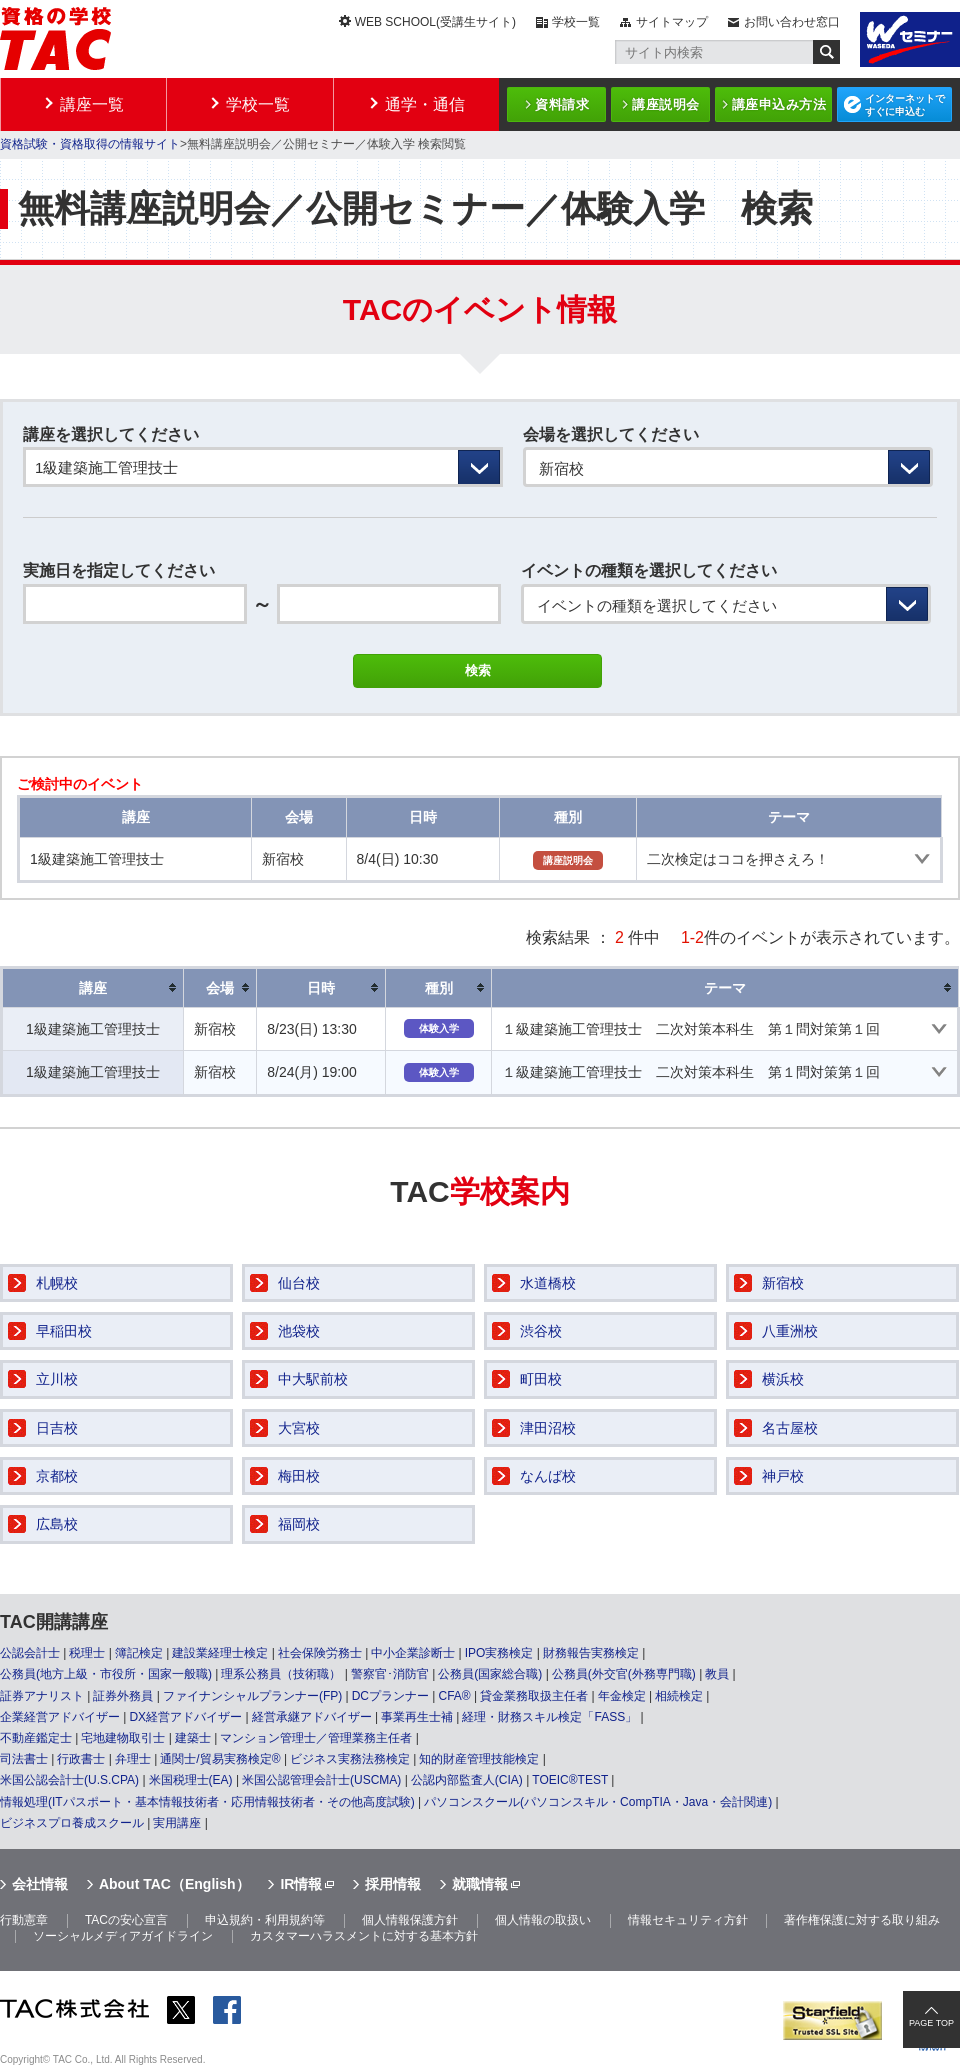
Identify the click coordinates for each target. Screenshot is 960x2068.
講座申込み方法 (779, 104)
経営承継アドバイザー (312, 1717)
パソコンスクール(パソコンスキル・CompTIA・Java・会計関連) (598, 1802)
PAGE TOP (931, 2023)
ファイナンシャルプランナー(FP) (252, 1696)
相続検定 (679, 1696)
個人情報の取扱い (543, 1920)
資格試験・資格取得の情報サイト (90, 144)
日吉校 (57, 1428)
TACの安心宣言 (126, 1920)
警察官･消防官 (390, 1674)
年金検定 (622, 1696)
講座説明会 (666, 104)
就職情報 (480, 1884)
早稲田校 (64, 1331)
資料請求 (562, 104)
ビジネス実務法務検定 (350, 1759)
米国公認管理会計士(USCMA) (321, 1780)
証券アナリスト (42, 1696)
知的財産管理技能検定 (479, 1759)
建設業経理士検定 (220, 1653)
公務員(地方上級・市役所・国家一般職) (106, 1674)
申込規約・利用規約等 (265, 1920)
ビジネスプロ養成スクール (72, 1823)
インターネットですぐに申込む (905, 105)
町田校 (541, 1379)
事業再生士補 (417, 1717)
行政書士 (81, 1759)
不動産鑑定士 (36, 1738)
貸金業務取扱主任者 (534, 1696)
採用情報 (393, 1884)
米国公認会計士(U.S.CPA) (69, 1780)
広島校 (57, 1524)
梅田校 (299, 1476)
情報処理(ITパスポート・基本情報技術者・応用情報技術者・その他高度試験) (207, 1802)
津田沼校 (548, 1428)
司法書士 (24, 1759)
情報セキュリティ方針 (688, 1920)
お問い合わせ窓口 (792, 22)
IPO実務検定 (499, 1653)
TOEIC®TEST (570, 1780)
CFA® (454, 1696)
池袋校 (299, 1331)
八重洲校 (790, 1331)
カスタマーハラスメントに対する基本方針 (364, 1936)
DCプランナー (390, 1696)
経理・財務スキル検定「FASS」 (549, 1717)
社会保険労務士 (320, 1653)
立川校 (57, 1379)
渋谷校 (541, 1331)
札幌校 (57, 1283)
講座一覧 (92, 104)
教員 (717, 1674)
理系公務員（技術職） (281, 1674)
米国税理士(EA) (191, 1780)
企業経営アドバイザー (60, 1717)
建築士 (193, 1738)
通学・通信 (425, 104)
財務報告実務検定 (591, 1653)
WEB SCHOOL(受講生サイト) (435, 22)
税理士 (87, 1653)
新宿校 (783, 1283)
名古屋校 (790, 1428)
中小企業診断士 (413, 1653)
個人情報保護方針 (410, 1920)
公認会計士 (30, 1653)
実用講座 (177, 1823)
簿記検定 (139, 1653)
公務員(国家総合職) (490, 1674)
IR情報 (301, 1884)
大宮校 (299, 1428)
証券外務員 (123, 1696)
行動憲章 (24, 1920)
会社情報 (40, 1884)
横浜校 (783, 1379)
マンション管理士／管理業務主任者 (316, 1738)
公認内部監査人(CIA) (467, 1780)
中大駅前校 (313, 1379)
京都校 (57, 1476)
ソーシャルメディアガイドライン (123, 1936)
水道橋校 (548, 1283)
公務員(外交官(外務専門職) (624, 1674)
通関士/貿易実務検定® (220, 1759)
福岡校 (299, 1524)
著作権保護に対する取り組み (862, 1920)
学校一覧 (576, 22)
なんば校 (548, 1476)
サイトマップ (672, 22)
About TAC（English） (174, 1884)
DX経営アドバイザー (185, 1717)
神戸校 (783, 1476)
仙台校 (299, 1283)
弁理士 (133, 1759)
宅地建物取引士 (123, 1738)
